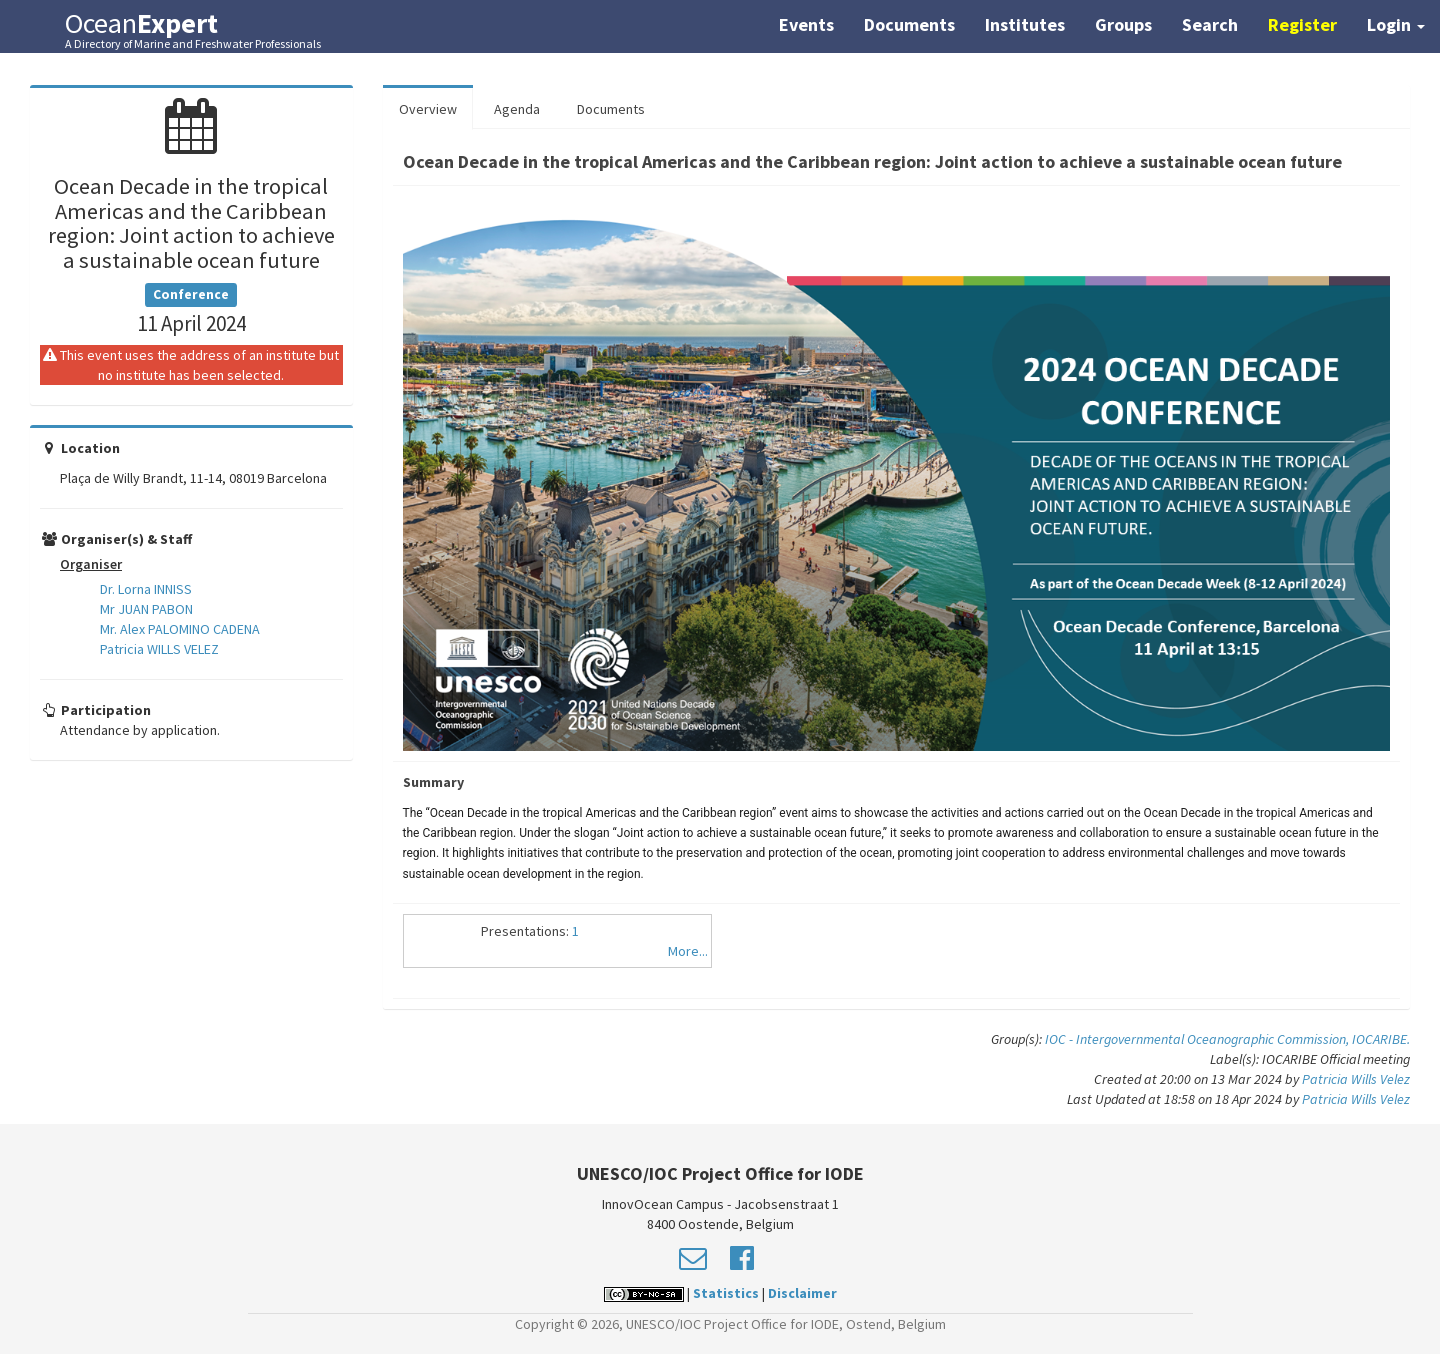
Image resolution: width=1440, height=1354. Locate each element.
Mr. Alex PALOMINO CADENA (180, 629)
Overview (428, 109)
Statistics (726, 1293)
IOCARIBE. (1381, 1039)
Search (1210, 24)
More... (688, 951)
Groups (1123, 24)
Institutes (1025, 24)
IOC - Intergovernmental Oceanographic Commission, (1198, 1039)
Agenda (517, 109)
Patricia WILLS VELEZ (159, 649)
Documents (909, 24)
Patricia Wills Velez (1356, 1079)
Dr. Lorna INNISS (146, 589)
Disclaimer (802, 1293)
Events (806, 24)
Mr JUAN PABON (146, 609)
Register (1302, 24)
